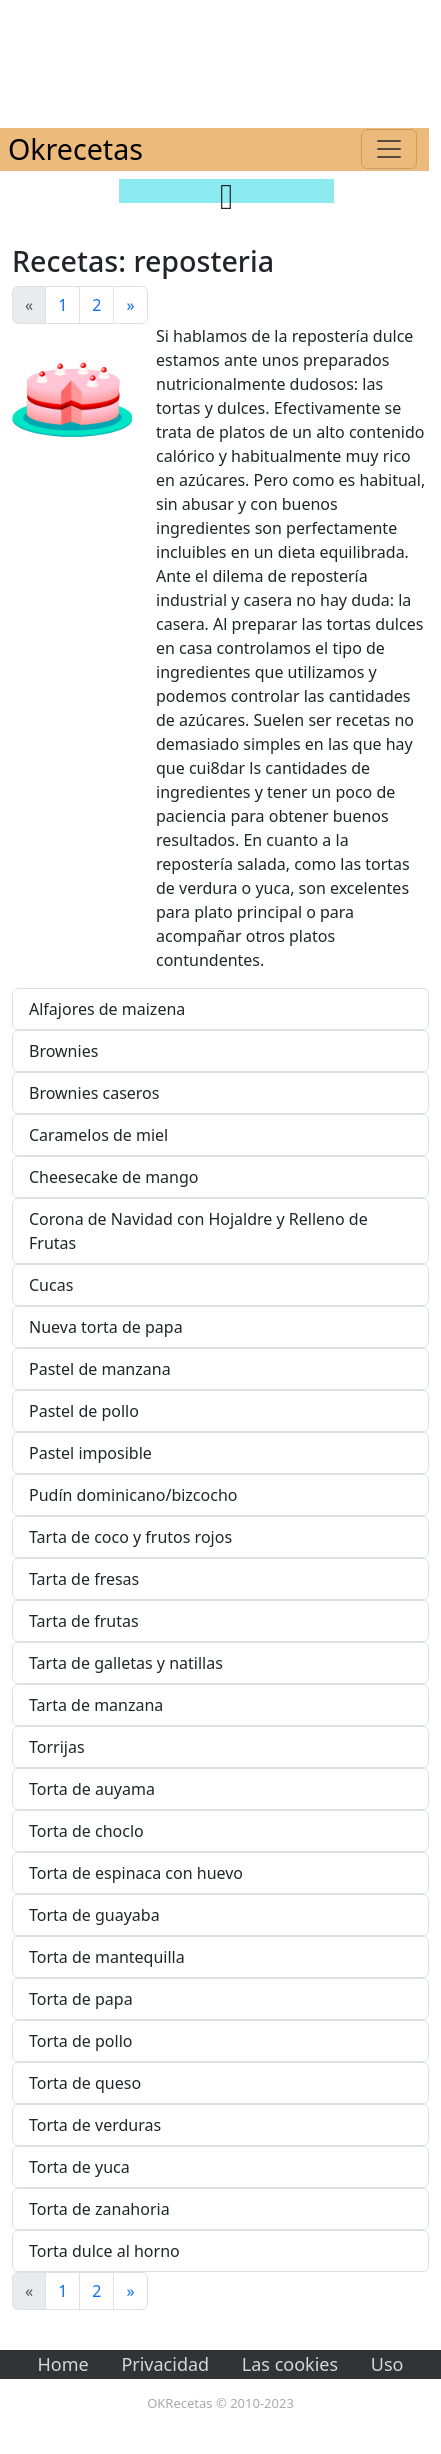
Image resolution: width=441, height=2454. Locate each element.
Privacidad (165, 2364)
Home (63, 2364)
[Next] (130, 305)
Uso (387, 2364)
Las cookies (290, 2364)
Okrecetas (75, 148)
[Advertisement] (220, 60)
